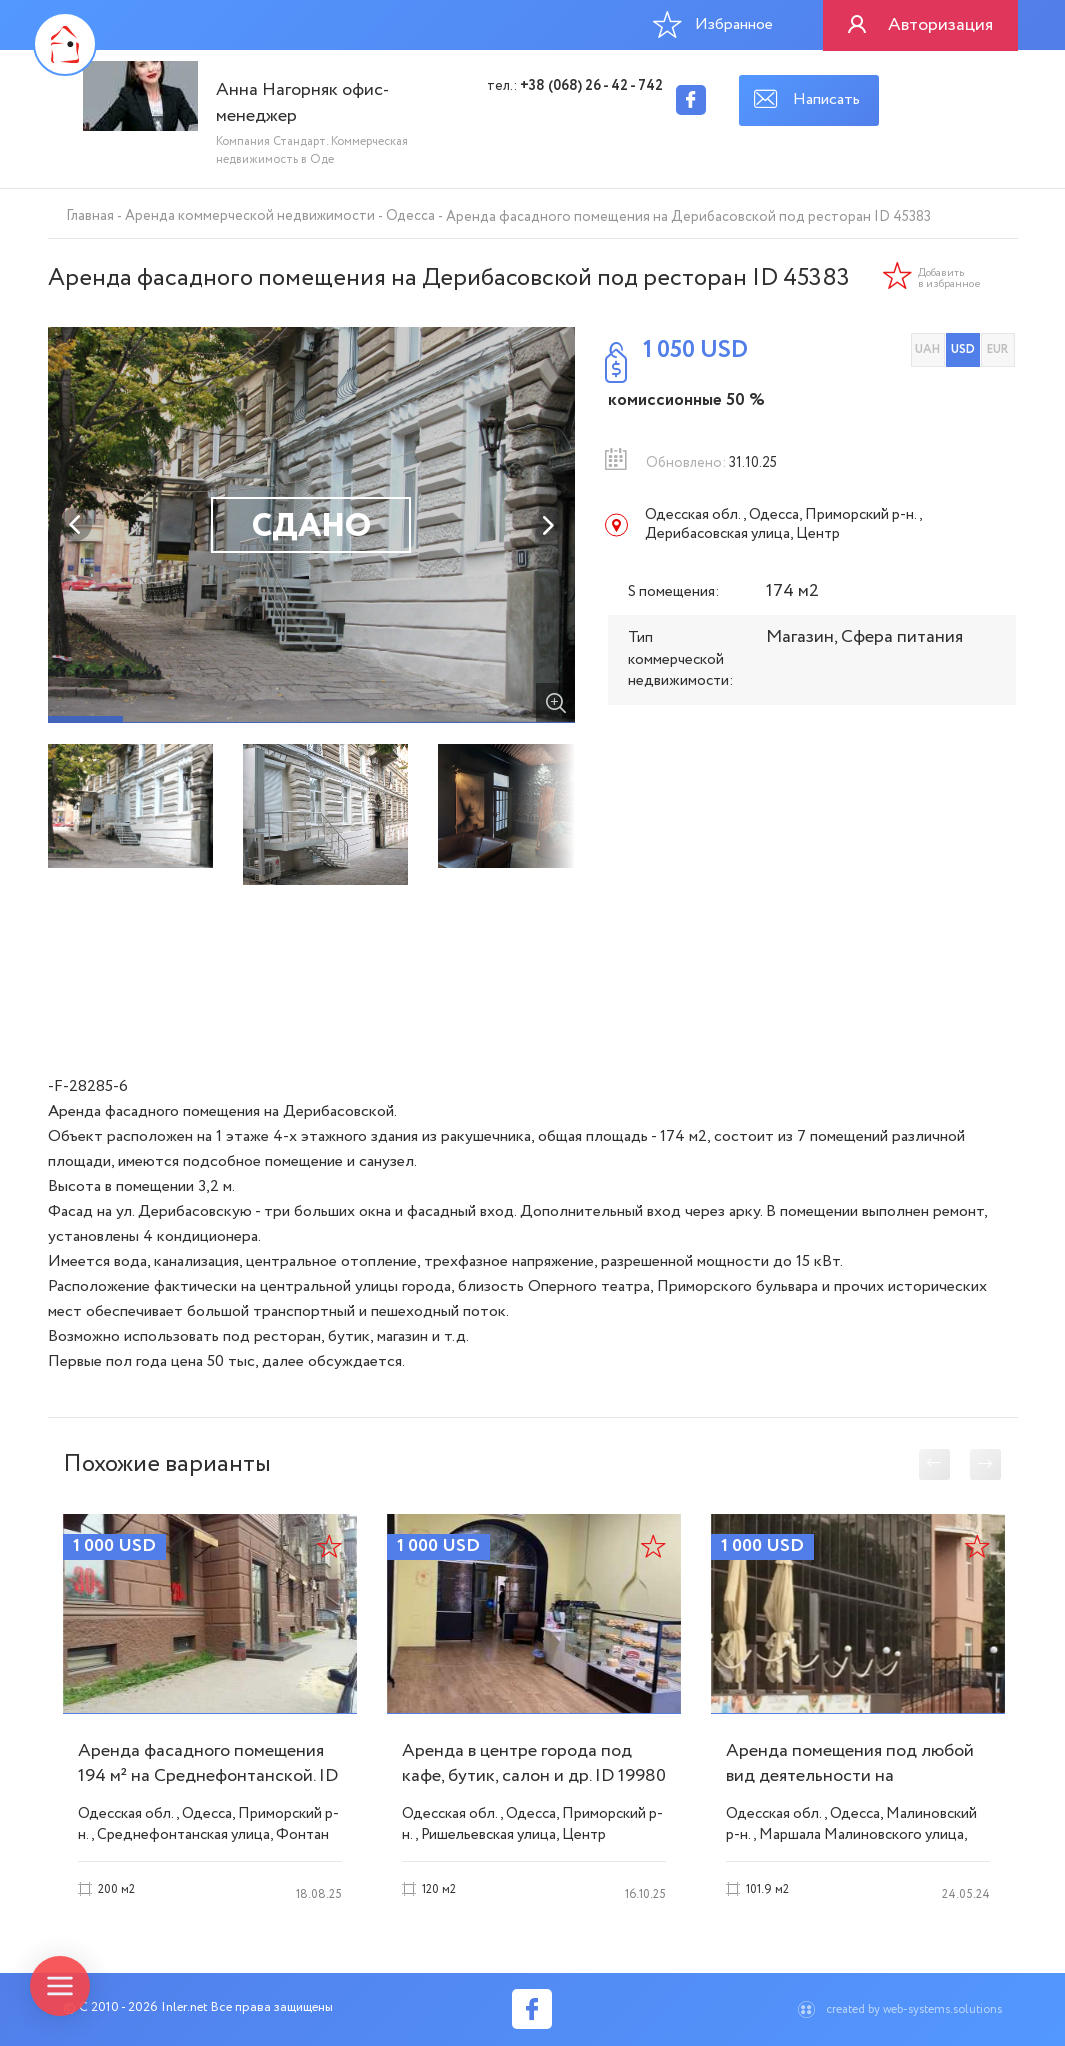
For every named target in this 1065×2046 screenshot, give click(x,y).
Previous (76, 525)
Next (547, 525)
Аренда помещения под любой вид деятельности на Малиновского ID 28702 (850, 1776)
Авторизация (940, 25)
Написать (826, 99)
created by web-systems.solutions (914, 2009)
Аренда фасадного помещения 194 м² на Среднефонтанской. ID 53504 (208, 1776)
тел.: (575, 86)
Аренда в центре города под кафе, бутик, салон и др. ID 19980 (534, 1763)
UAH (927, 349)
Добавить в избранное (949, 279)
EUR (997, 349)
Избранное (713, 24)
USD (963, 349)
